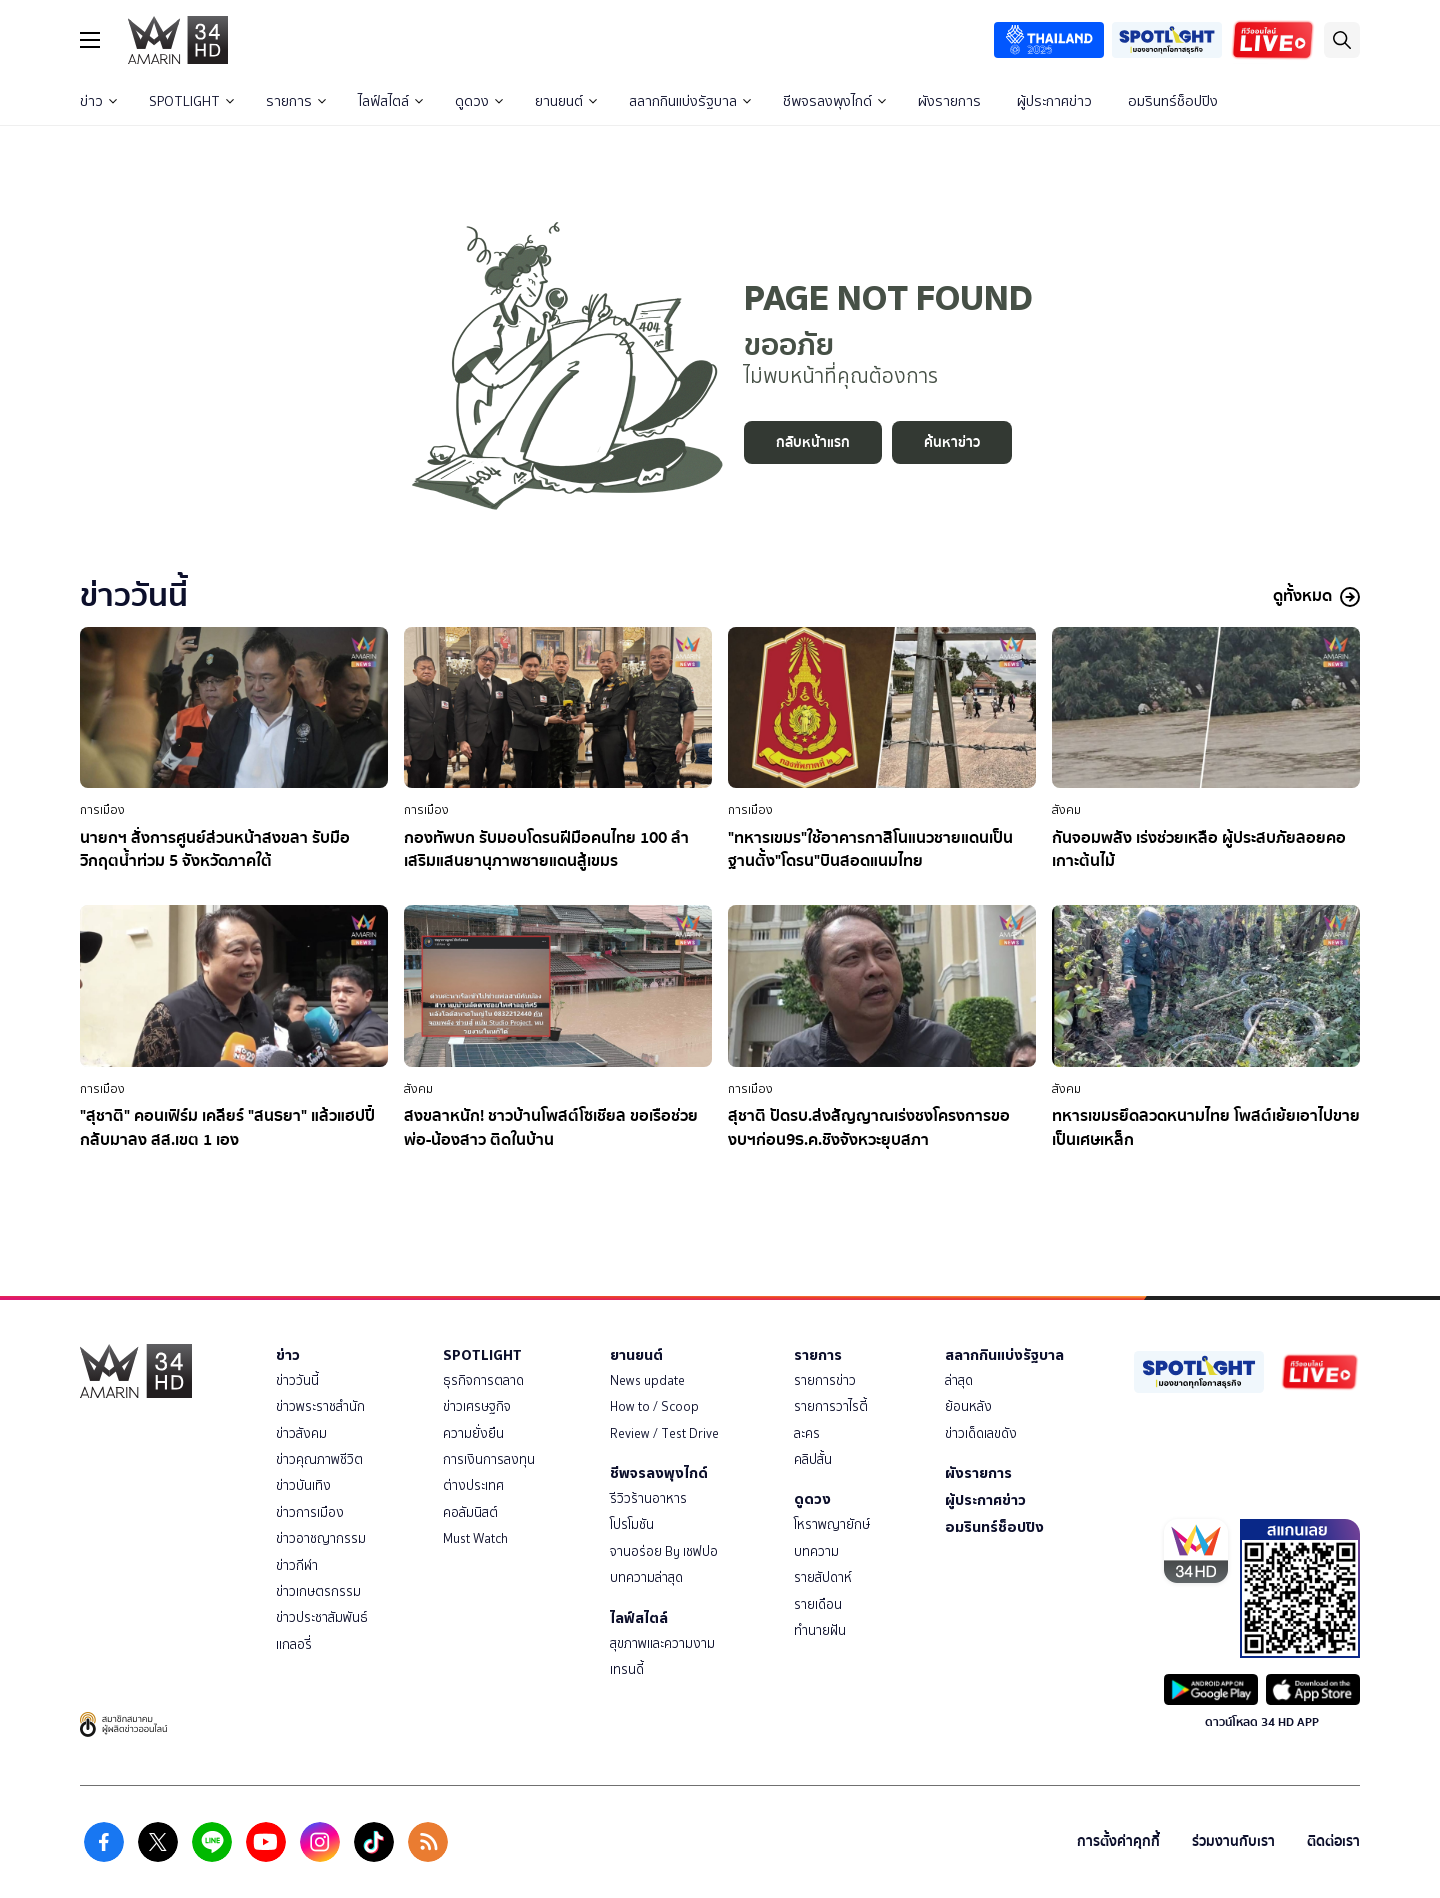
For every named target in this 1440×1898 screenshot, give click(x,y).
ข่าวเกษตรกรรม (318, 1591)
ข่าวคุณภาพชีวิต (319, 1459)
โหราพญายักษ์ (832, 1524)
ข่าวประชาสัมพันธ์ (322, 1617)
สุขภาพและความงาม (662, 1643)
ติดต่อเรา (1333, 1841)
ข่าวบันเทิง (303, 1485)
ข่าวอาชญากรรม (321, 1538)
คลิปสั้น (813, 1459)
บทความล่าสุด (646, 1577)
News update (647, 1380)
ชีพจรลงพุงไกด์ (834, 101)
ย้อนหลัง (968, 1406)
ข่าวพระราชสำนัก (320, 1406)
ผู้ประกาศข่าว (1054, 101)
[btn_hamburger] (90, 40)
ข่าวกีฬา (297, 1565)
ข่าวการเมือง (310, 1512)
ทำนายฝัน (820, 1630)
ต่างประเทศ (473, 1485)
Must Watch (475, 1538)
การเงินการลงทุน (489, 1459)
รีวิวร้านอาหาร (648, 1498)
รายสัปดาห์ (823, 1577)
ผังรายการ (949, 101)
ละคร (807, 1433)
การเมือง (102, 810)
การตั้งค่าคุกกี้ (1118, 1841)
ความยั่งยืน (473, 1433)
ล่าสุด (959, 1380)
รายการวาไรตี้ (831, 1406)
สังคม (1066, 810)
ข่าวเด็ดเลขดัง (981, 1433)
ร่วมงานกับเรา (1233, 1841)
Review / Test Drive (664, 1433)
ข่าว (98, 101)
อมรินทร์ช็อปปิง (1173, 101)
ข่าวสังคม (301, 1433)
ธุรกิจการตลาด (483, 1380)
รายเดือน (818, 1604)
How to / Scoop (654, 1406)
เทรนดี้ (627, 1669)
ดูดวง (479, 101)
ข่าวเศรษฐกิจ (477, 1406)
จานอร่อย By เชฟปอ (664, 1551)
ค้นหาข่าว (952, 442)
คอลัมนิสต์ (470, 1512)
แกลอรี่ (294, 1644)
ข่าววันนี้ (297, 1380)
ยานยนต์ (566, 101)
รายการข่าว (825, 1380)
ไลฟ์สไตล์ (390, 101)
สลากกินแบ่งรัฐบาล (690, 101)
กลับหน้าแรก (813, 442)
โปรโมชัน (632, 1524)
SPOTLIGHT (191, 101)
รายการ (296, 101)
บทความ (816, 1551)
